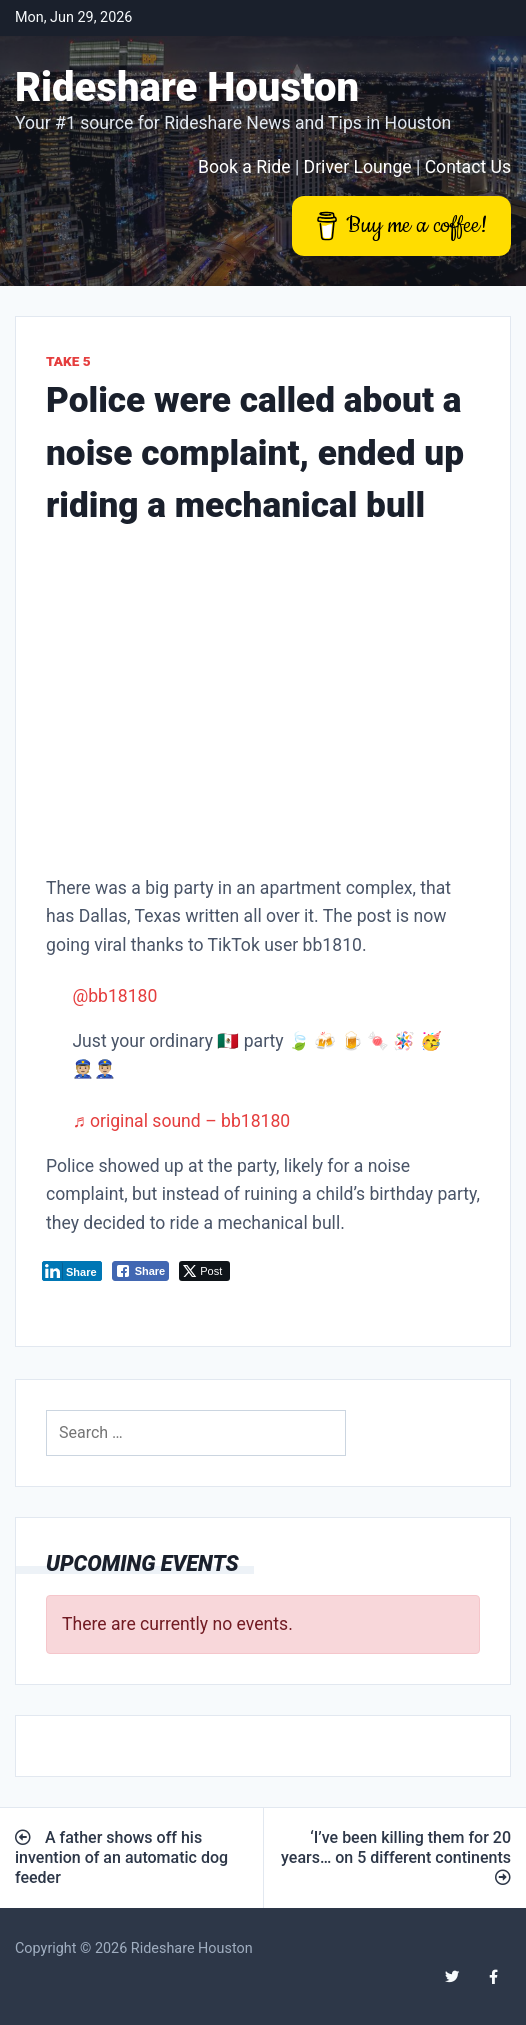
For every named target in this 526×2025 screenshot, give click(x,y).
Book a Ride (244, 167)
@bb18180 (114, 996)
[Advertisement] (263, 706)
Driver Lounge (358, 167)
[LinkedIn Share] (72, 1271)
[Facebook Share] (141, 1271)
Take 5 (68, 361)
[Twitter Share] (204, 1271)
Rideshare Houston (187, 87)
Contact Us (468, 167)
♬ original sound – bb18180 (181, 1121)
